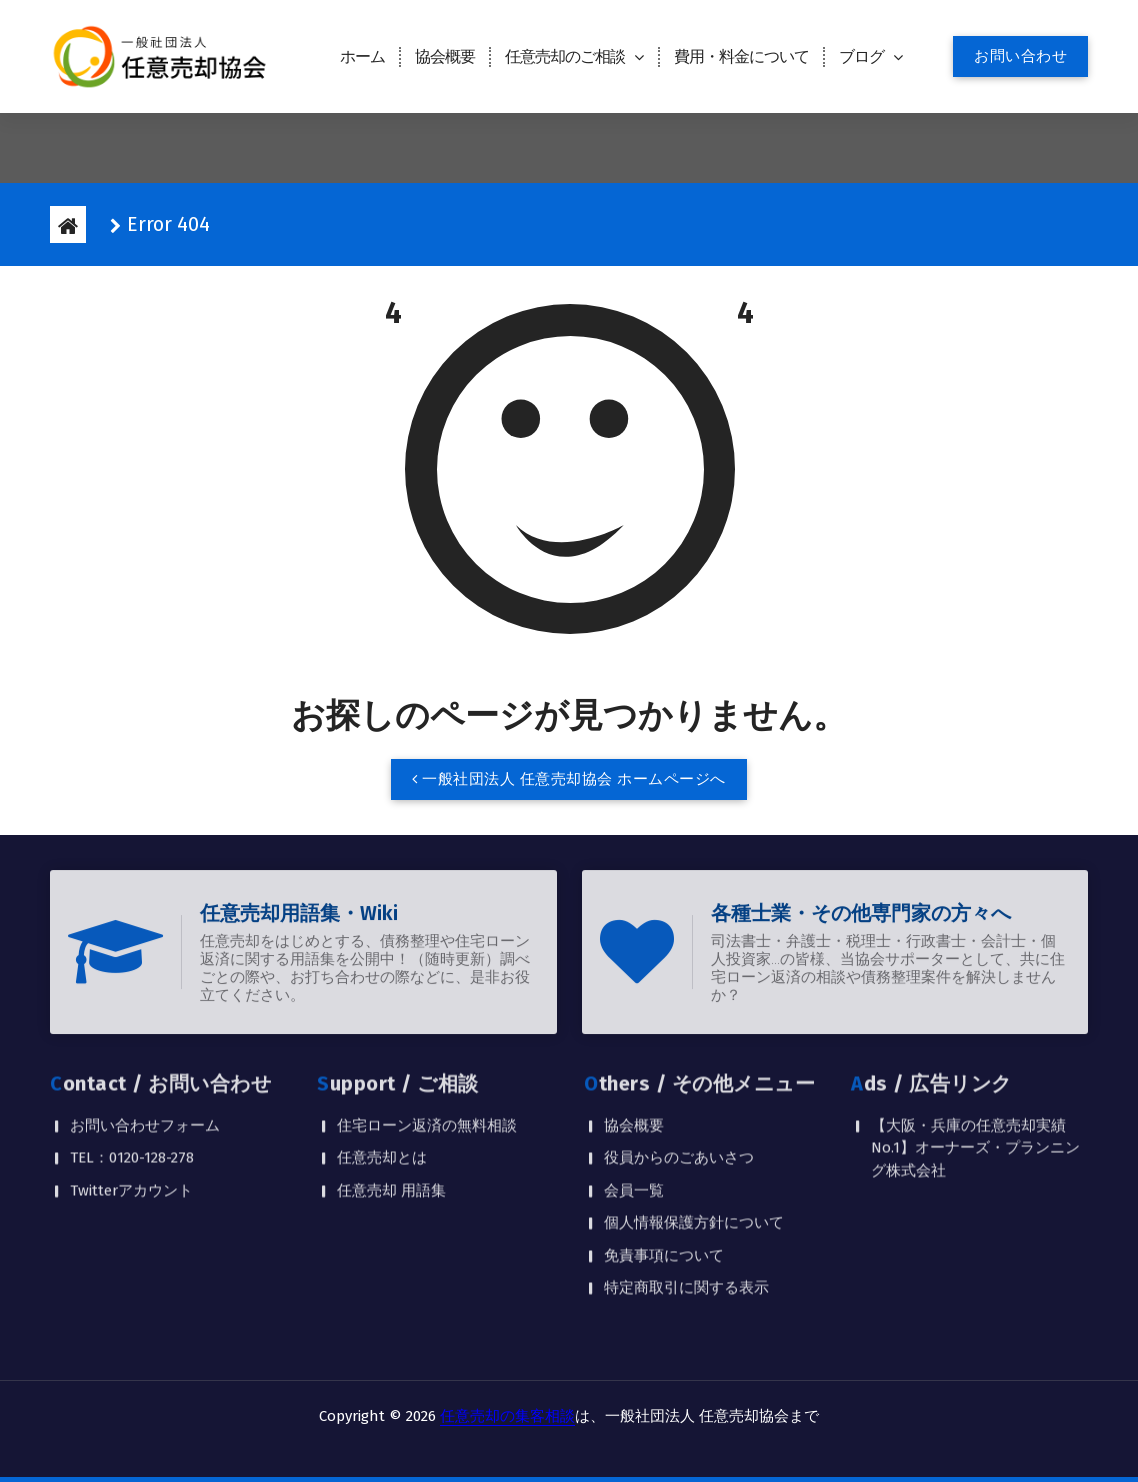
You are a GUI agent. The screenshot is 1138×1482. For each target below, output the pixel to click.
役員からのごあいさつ (679, 1081)
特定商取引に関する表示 (686, 1211)
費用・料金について (741, 56)
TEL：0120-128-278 (132, 1081)
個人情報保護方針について (694, 1146)
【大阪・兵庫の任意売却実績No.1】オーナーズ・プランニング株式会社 (975, 1070)
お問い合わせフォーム (145, 1048)
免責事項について (664, 1178)
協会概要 (445, 56)
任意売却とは (382, 1081)
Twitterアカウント (131, 1113)
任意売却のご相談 (565, 56)
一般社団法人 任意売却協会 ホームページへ (569, 784)
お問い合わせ (1020, 56)
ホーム (362, 56)
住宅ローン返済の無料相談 (427, 1048)
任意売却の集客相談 (507, 1416)
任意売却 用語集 (391, 1113)
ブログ (861, 56)
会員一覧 (634, 1113)
